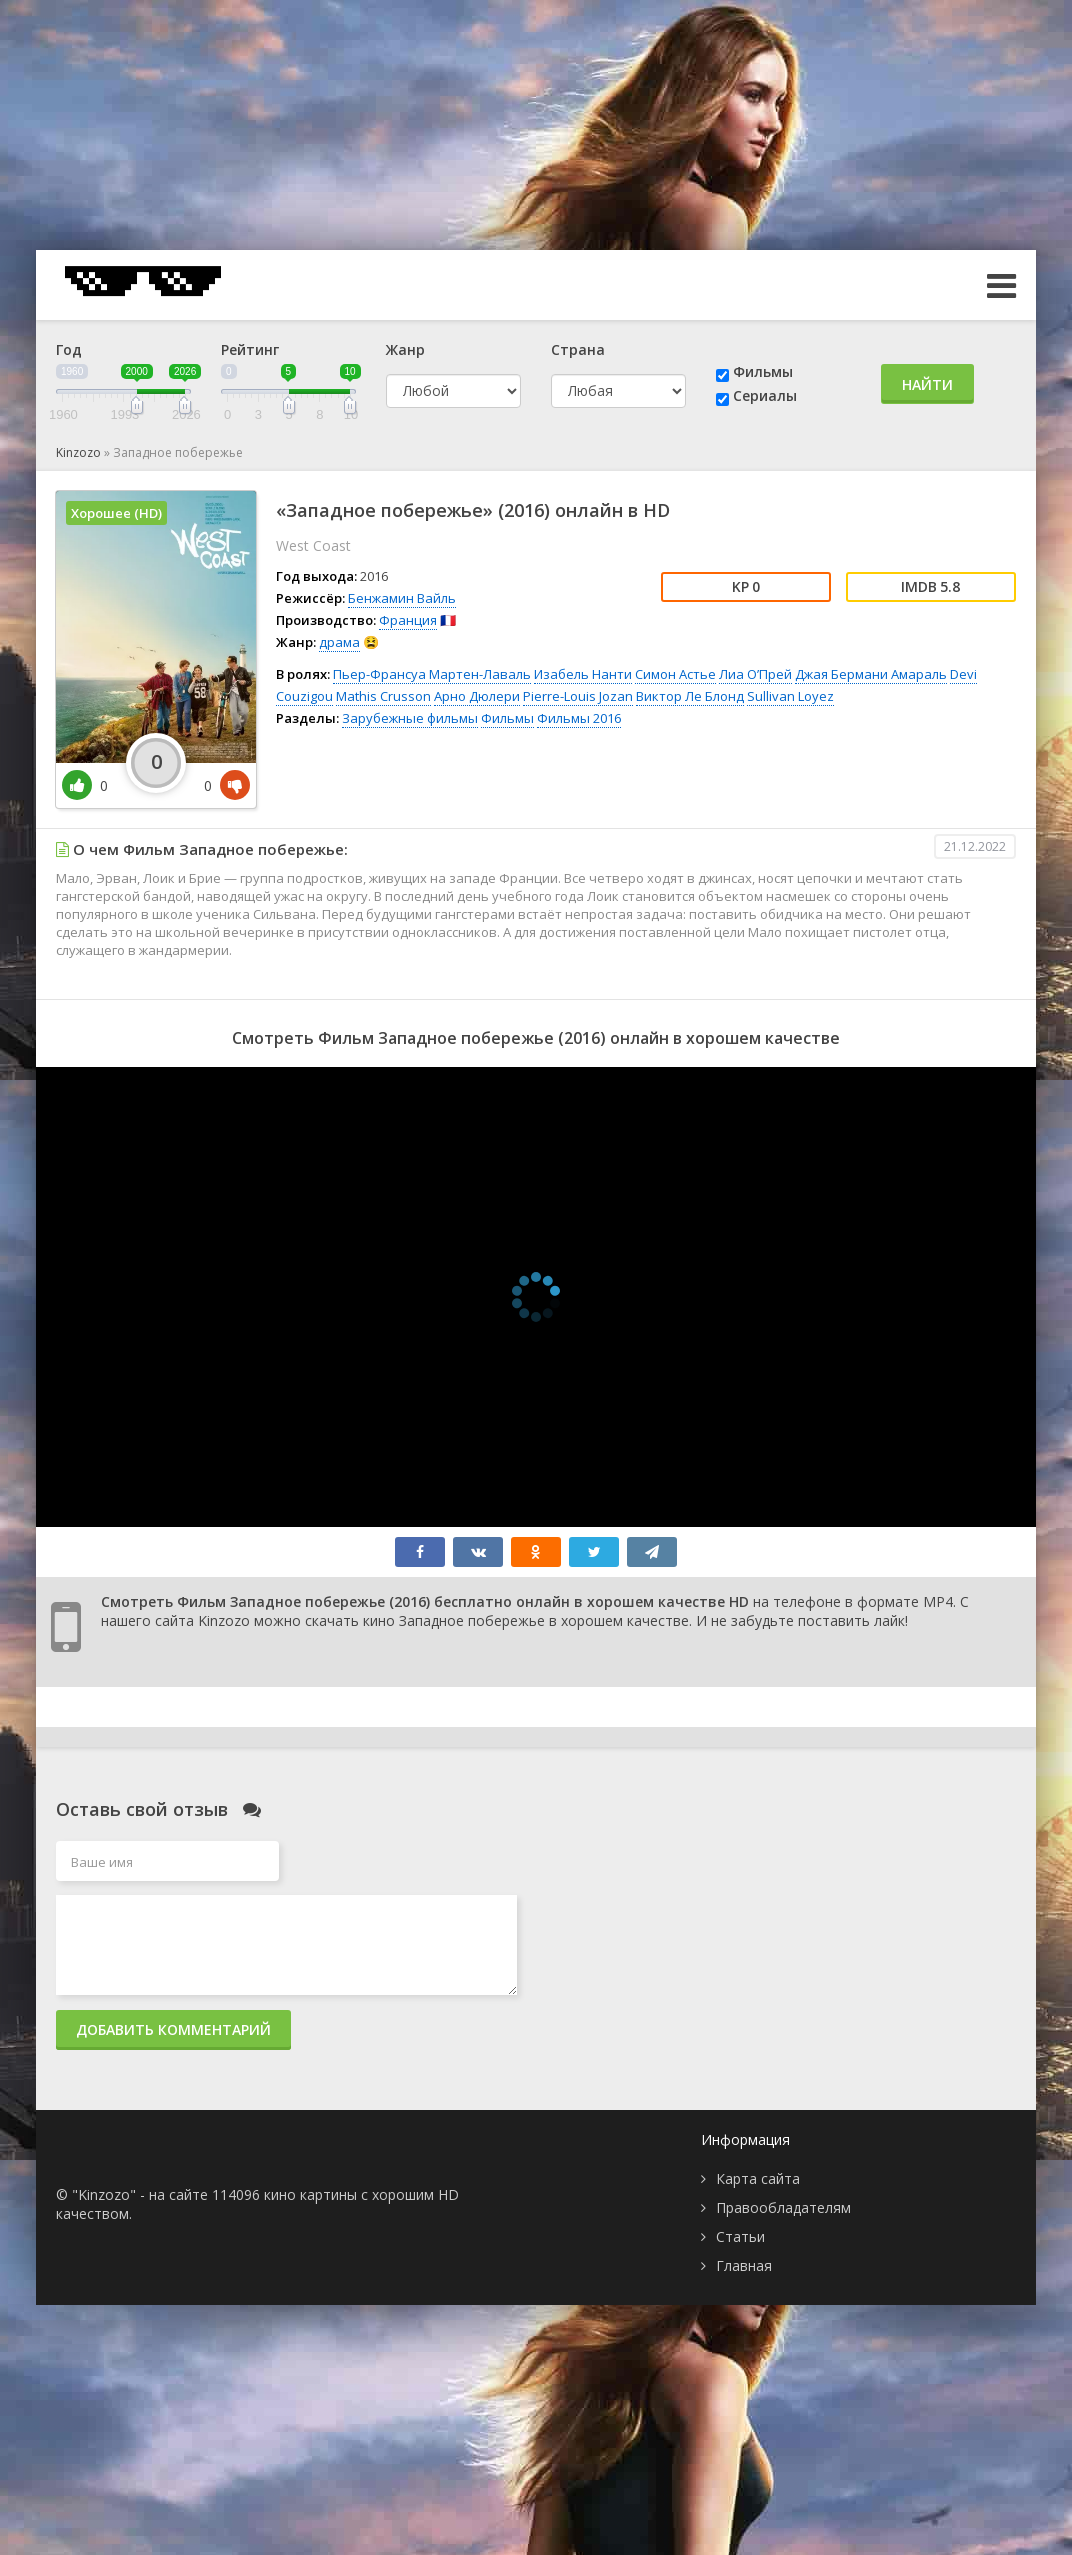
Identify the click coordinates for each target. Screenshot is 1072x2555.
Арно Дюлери (477, 696)
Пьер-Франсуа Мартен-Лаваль (432, 674)
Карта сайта (758, 2178)
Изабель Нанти (583, 674)
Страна (578, 349)
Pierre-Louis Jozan (578, 696)
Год (69, 349)
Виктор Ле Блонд (690, 696)
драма (339, 642)
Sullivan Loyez (790, 696)
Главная (744, 2265)
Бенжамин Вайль (402, 598)
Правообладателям (783, 2207)
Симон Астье (675, 674)
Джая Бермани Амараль (871, 674)
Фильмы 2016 (579, 718)
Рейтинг (250, 349)
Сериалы (765, 395)
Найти (927, 384)
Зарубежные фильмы (410, 718)
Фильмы (763, 371)
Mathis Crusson (383, 696)
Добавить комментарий (173, 2029)
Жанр (405, 349)
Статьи (740, 2236)
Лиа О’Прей (755, 674)
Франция (408, 620)
